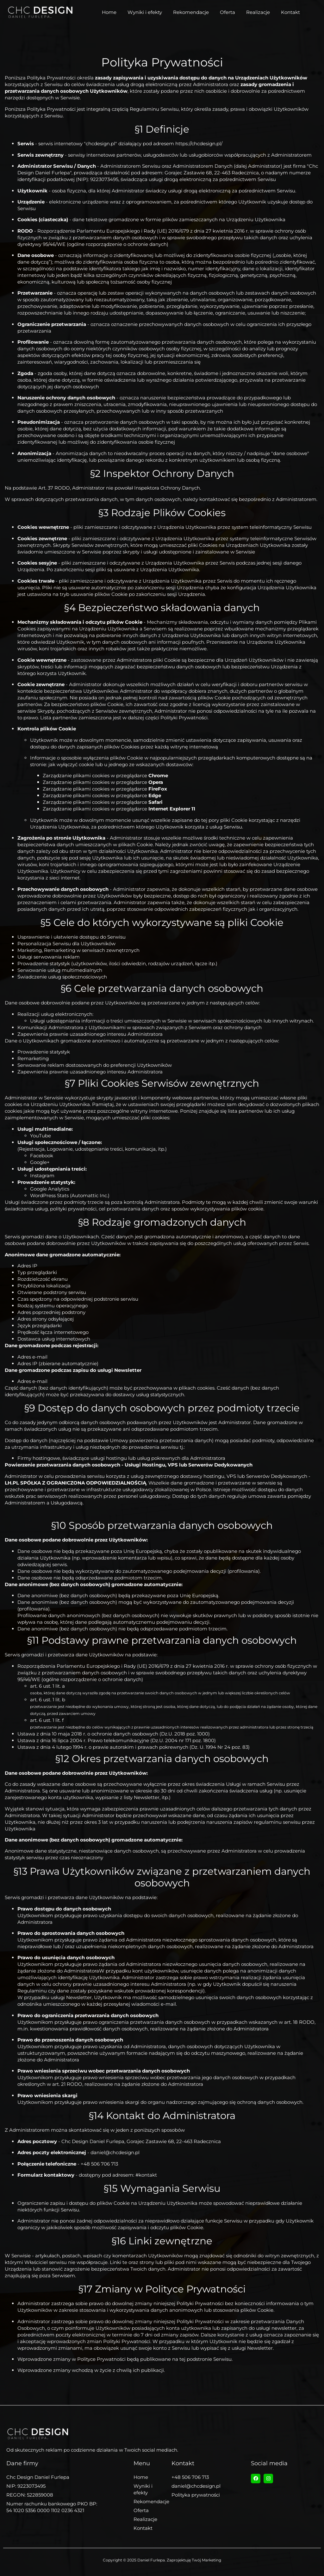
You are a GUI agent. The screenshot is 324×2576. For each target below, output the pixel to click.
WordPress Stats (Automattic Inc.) (69, 1195)
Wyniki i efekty (145, 12)
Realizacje (258, 12)
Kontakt (290, 12)
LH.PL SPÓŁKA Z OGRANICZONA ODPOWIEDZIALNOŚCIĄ (75, 1483)
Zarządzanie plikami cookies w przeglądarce (105, 775)
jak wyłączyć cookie (71, 764)
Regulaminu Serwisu (154, 109)
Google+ (40, 1162)
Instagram (42, 1175)
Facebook (41, 1156)
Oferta (227, 12)
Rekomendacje (191, 12)
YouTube (40, 1136)
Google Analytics (49, 1189)
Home (109, 12)
